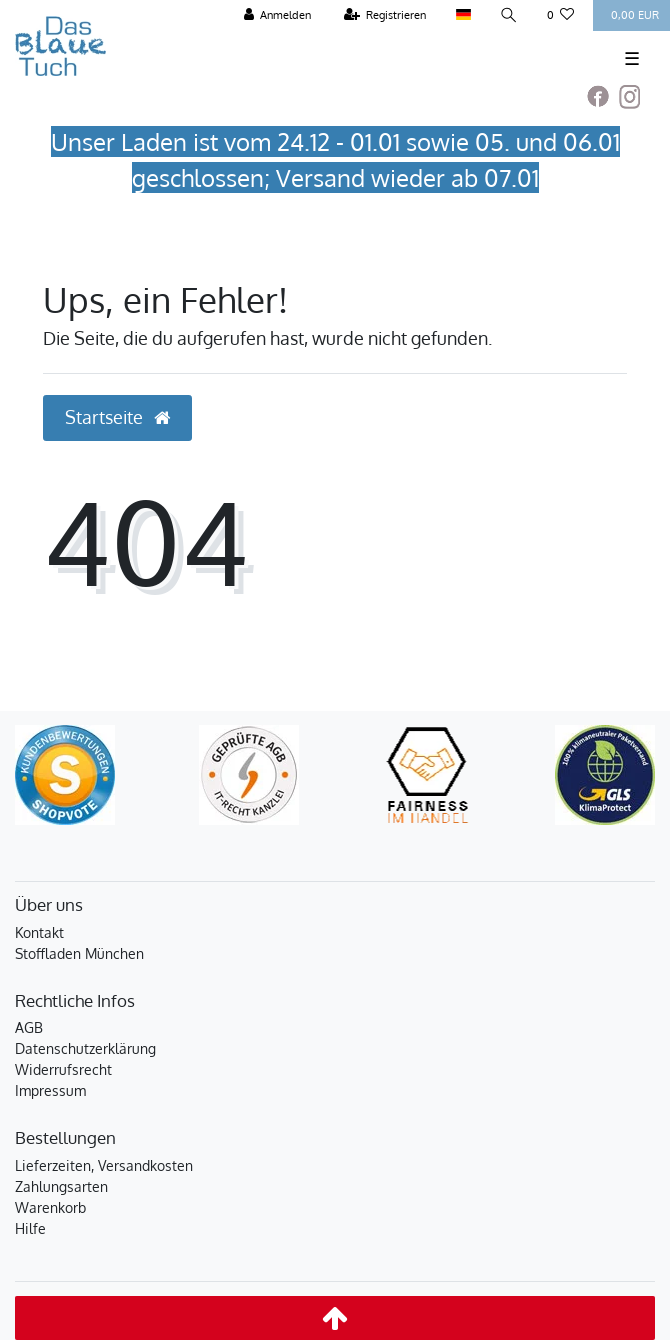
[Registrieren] (385, 15)
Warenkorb (50, 1207)
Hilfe (30, 1228)
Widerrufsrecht (63, 1069)
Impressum (50, 1090)
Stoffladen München (79, 953)
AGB (29, 1027)
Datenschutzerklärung (85, 1048)
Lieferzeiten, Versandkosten (104, 1165)
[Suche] (509, 15)
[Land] (462, 15)
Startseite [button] (117, 417)
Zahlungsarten (61, 1186)
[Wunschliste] (561, 15)
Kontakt (39, 932)
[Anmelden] (278, 15)
